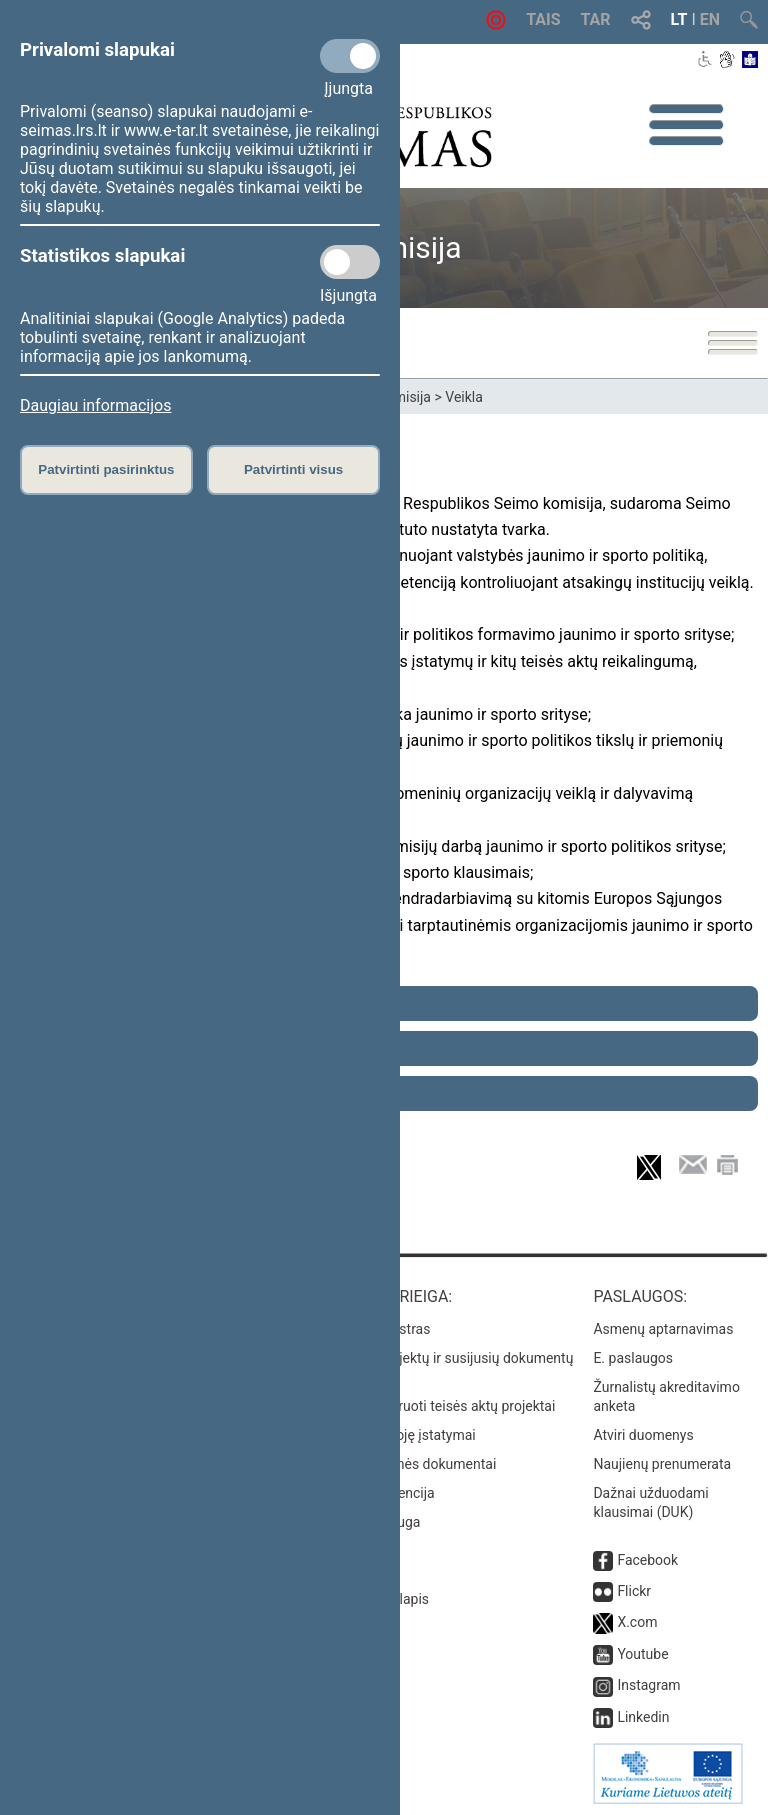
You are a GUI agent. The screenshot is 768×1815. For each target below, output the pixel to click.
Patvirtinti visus (293, 469)
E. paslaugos (633, 1358)
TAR (596, 19)
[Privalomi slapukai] (350, 56)
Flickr (634, 1591)
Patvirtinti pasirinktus (106, 469)
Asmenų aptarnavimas (663, 1329)
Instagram (648, 1685)
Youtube (642, 1654)
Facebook (647, 1560)
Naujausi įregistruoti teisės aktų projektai (429, 1406)
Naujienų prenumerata (662, 1464)
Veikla (464, 397)
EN (710, 19)
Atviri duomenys (643, 1435)
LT (679, 19)
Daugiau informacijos (95, 405)
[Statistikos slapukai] (350, 262)
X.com (637, 1622)
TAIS (543, 19)
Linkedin (643, 1717)
